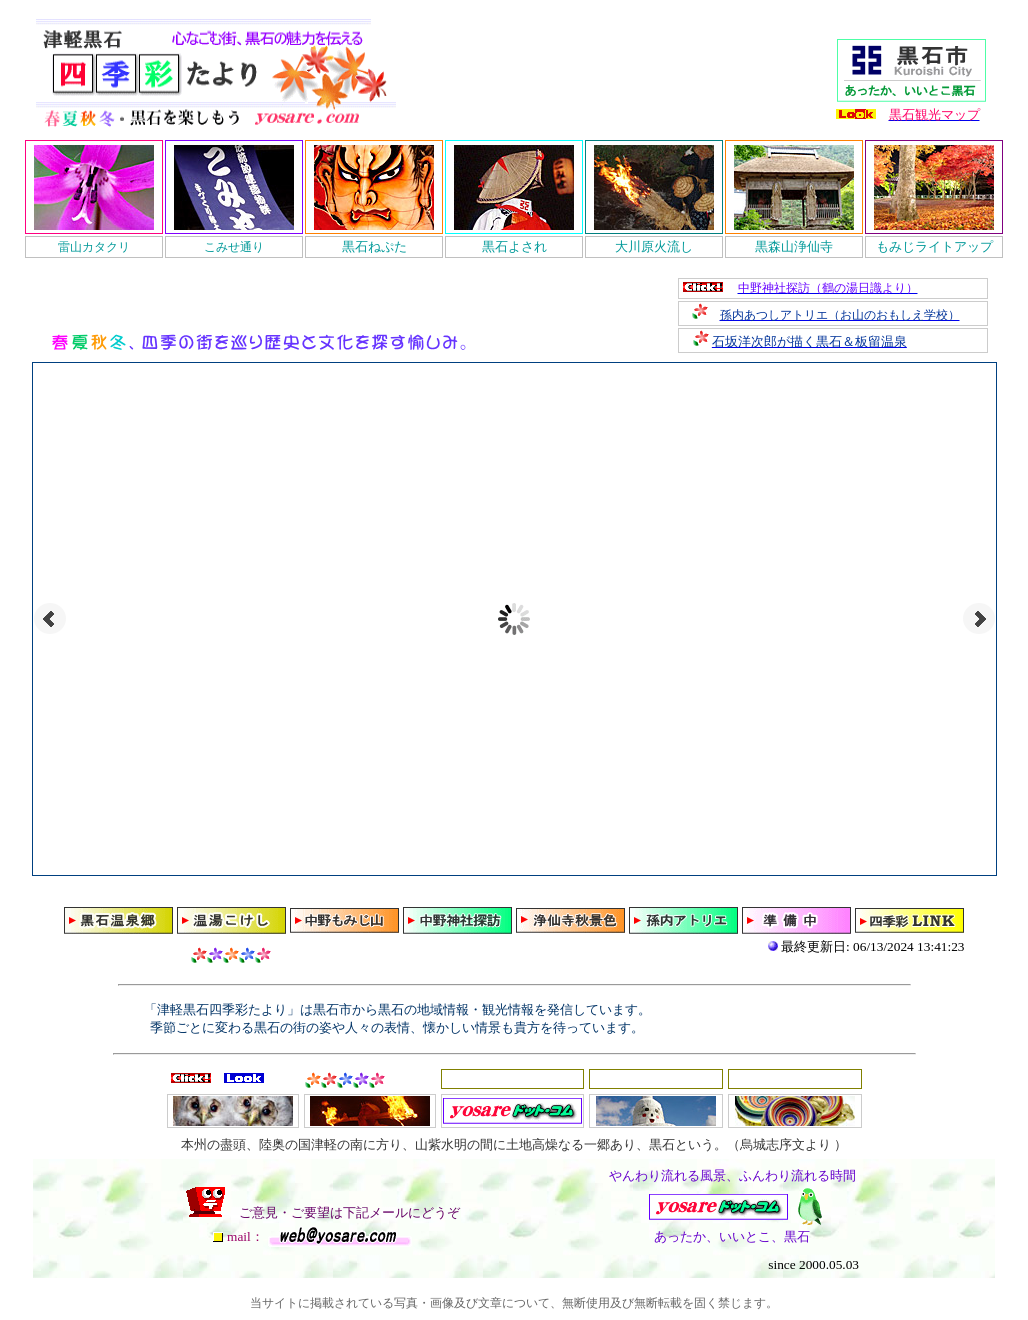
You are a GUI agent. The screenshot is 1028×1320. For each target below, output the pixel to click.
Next (979, 619)
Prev (50, 619)
